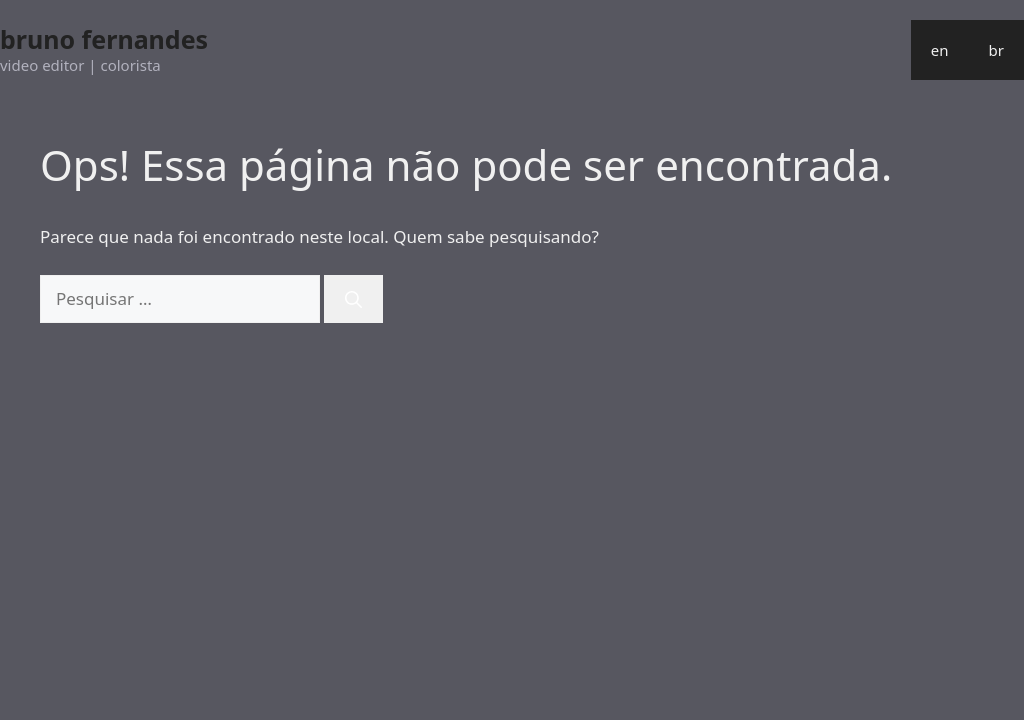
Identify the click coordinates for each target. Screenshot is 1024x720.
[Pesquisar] (353, 299)
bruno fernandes (104, 39)
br (996, 50)
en (940, 50)
